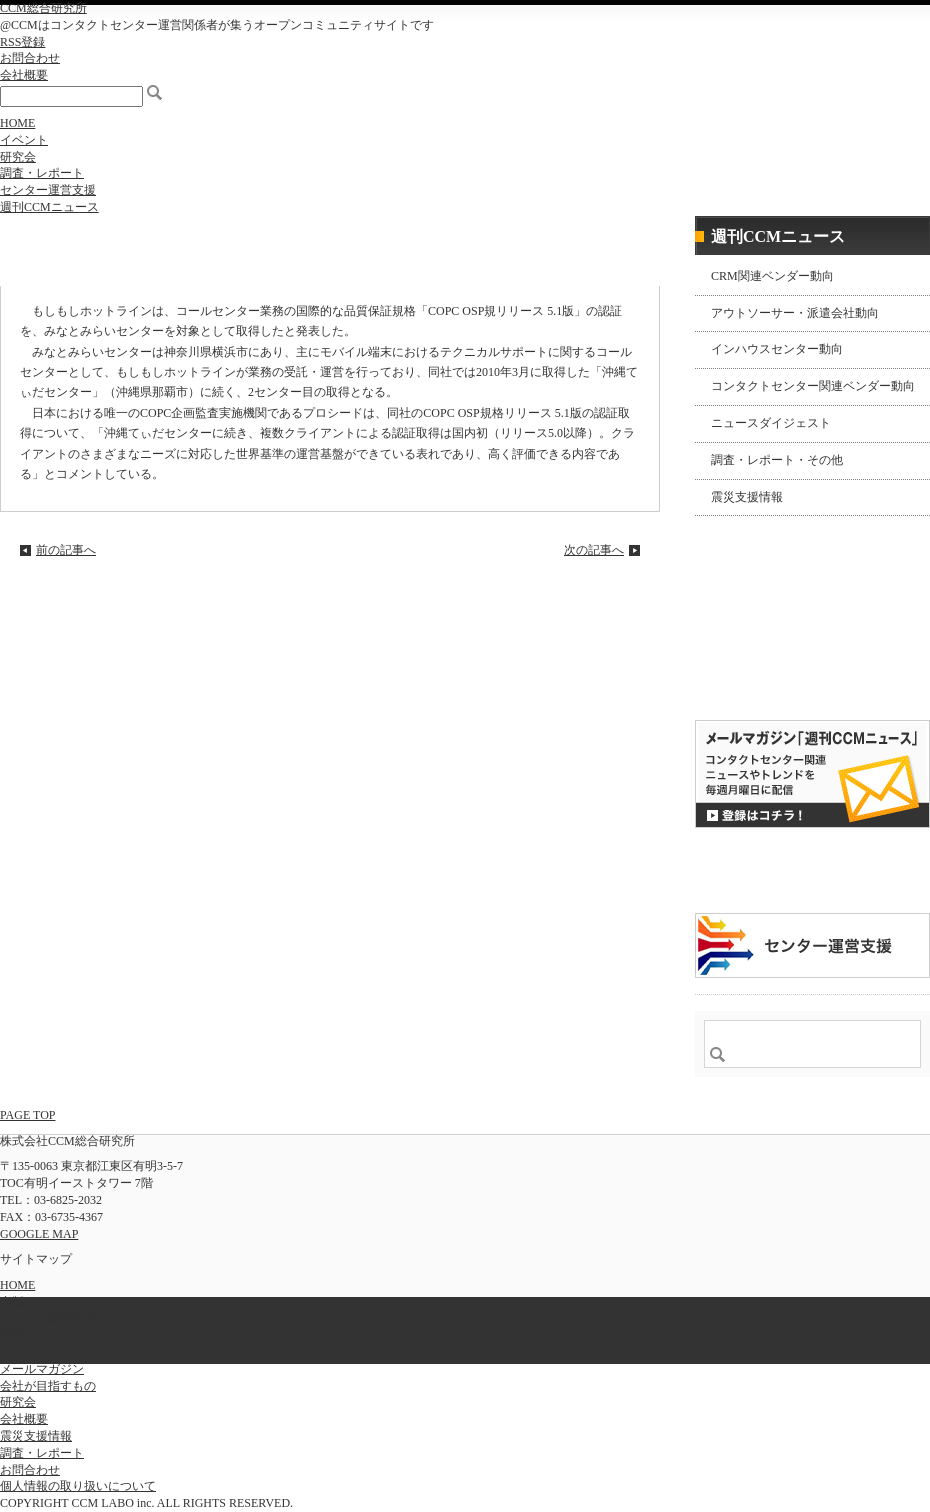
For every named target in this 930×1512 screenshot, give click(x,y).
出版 (12, 1302)
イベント (24, 140)
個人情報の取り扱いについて (78, 1486)
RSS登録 (22, 42)
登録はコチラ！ (812, 774)
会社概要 (24, 75)
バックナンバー (759, 684)
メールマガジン (42, 1369)
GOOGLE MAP (39, 1234)
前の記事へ (66, 550)
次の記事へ (594, 550)
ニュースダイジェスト (771, 423)
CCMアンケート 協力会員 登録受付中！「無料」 (812, 870)
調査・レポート (42, 173)
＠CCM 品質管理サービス (812, 945)
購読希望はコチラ (759, 667)
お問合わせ (30, 58)
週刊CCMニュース (49, 207)
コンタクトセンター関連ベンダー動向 (813, 386)
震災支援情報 (747, 497)
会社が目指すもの (48, 1386)
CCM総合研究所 (43, 8)
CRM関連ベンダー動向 (772, 276)
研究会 (18, 157)
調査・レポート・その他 (777, 460)
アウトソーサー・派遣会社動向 (795, 313)
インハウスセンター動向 (777, 349)
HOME (17, 123)
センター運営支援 (48, 190)
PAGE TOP (27, 1115)
